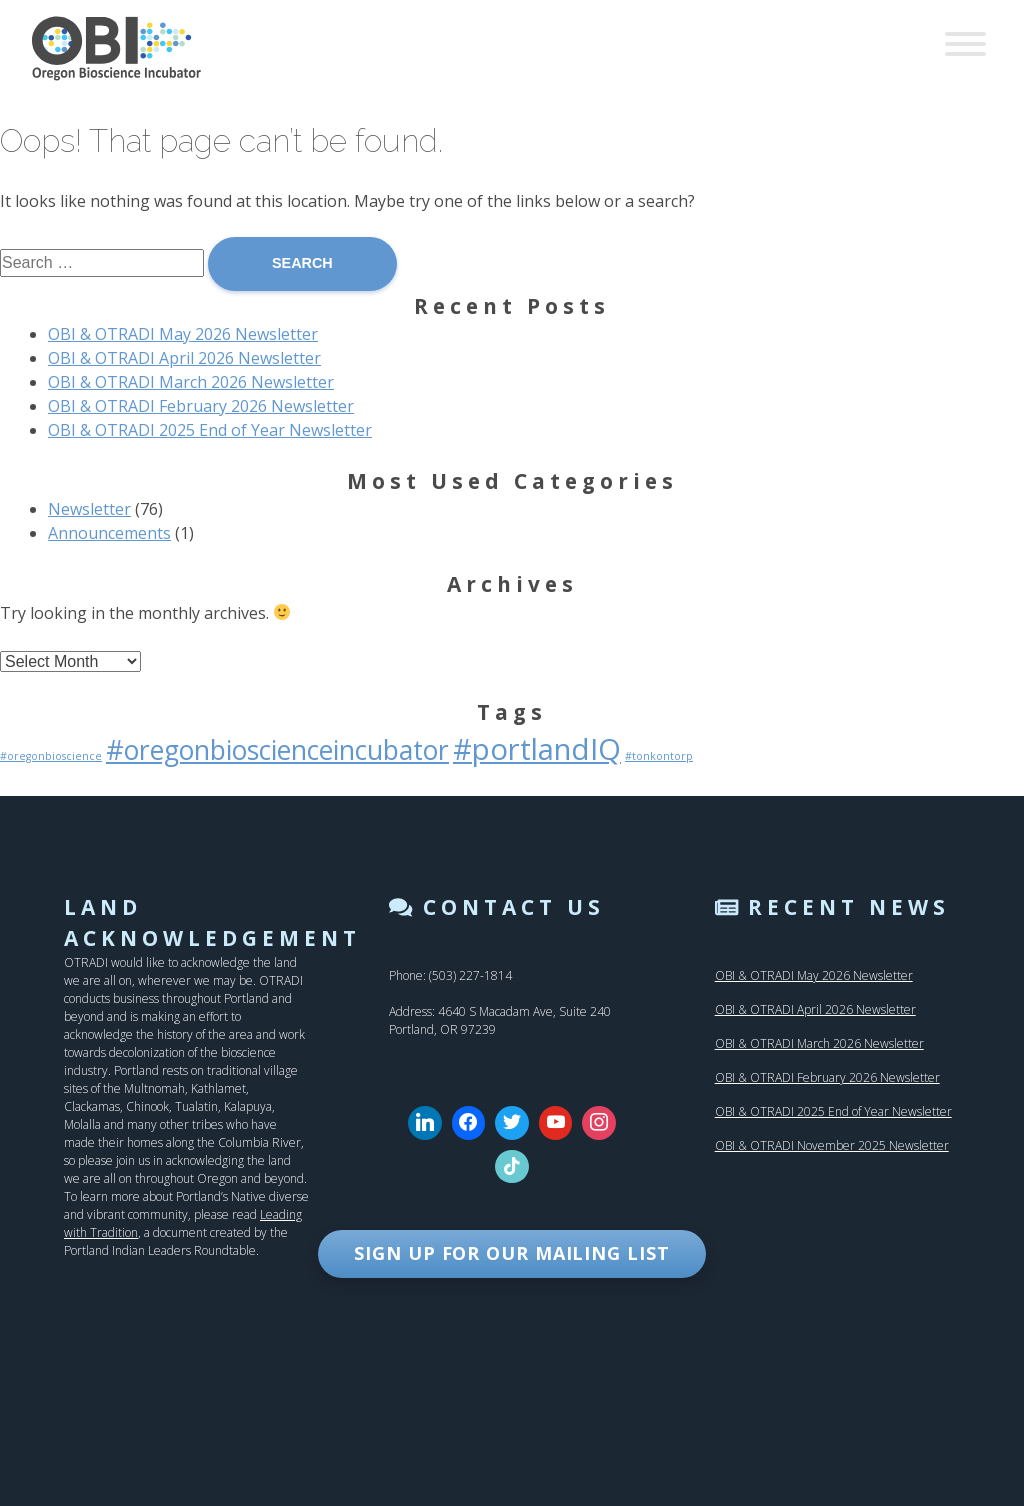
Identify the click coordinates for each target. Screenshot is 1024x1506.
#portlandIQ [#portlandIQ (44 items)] (537, 749)
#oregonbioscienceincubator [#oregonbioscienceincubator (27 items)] (277, 750)
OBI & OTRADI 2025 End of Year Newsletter (210, 430)
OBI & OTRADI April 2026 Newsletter (184, 358)
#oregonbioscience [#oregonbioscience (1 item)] (51, 756)
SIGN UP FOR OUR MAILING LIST (511, 1253)
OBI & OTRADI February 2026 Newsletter (201, 406)
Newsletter (89, 509)
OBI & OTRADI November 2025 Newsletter (832, 1145)
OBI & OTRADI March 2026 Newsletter (191, 382)
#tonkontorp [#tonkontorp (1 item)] (659, 756)
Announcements (109, 533)
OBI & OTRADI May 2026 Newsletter (183, 334)
